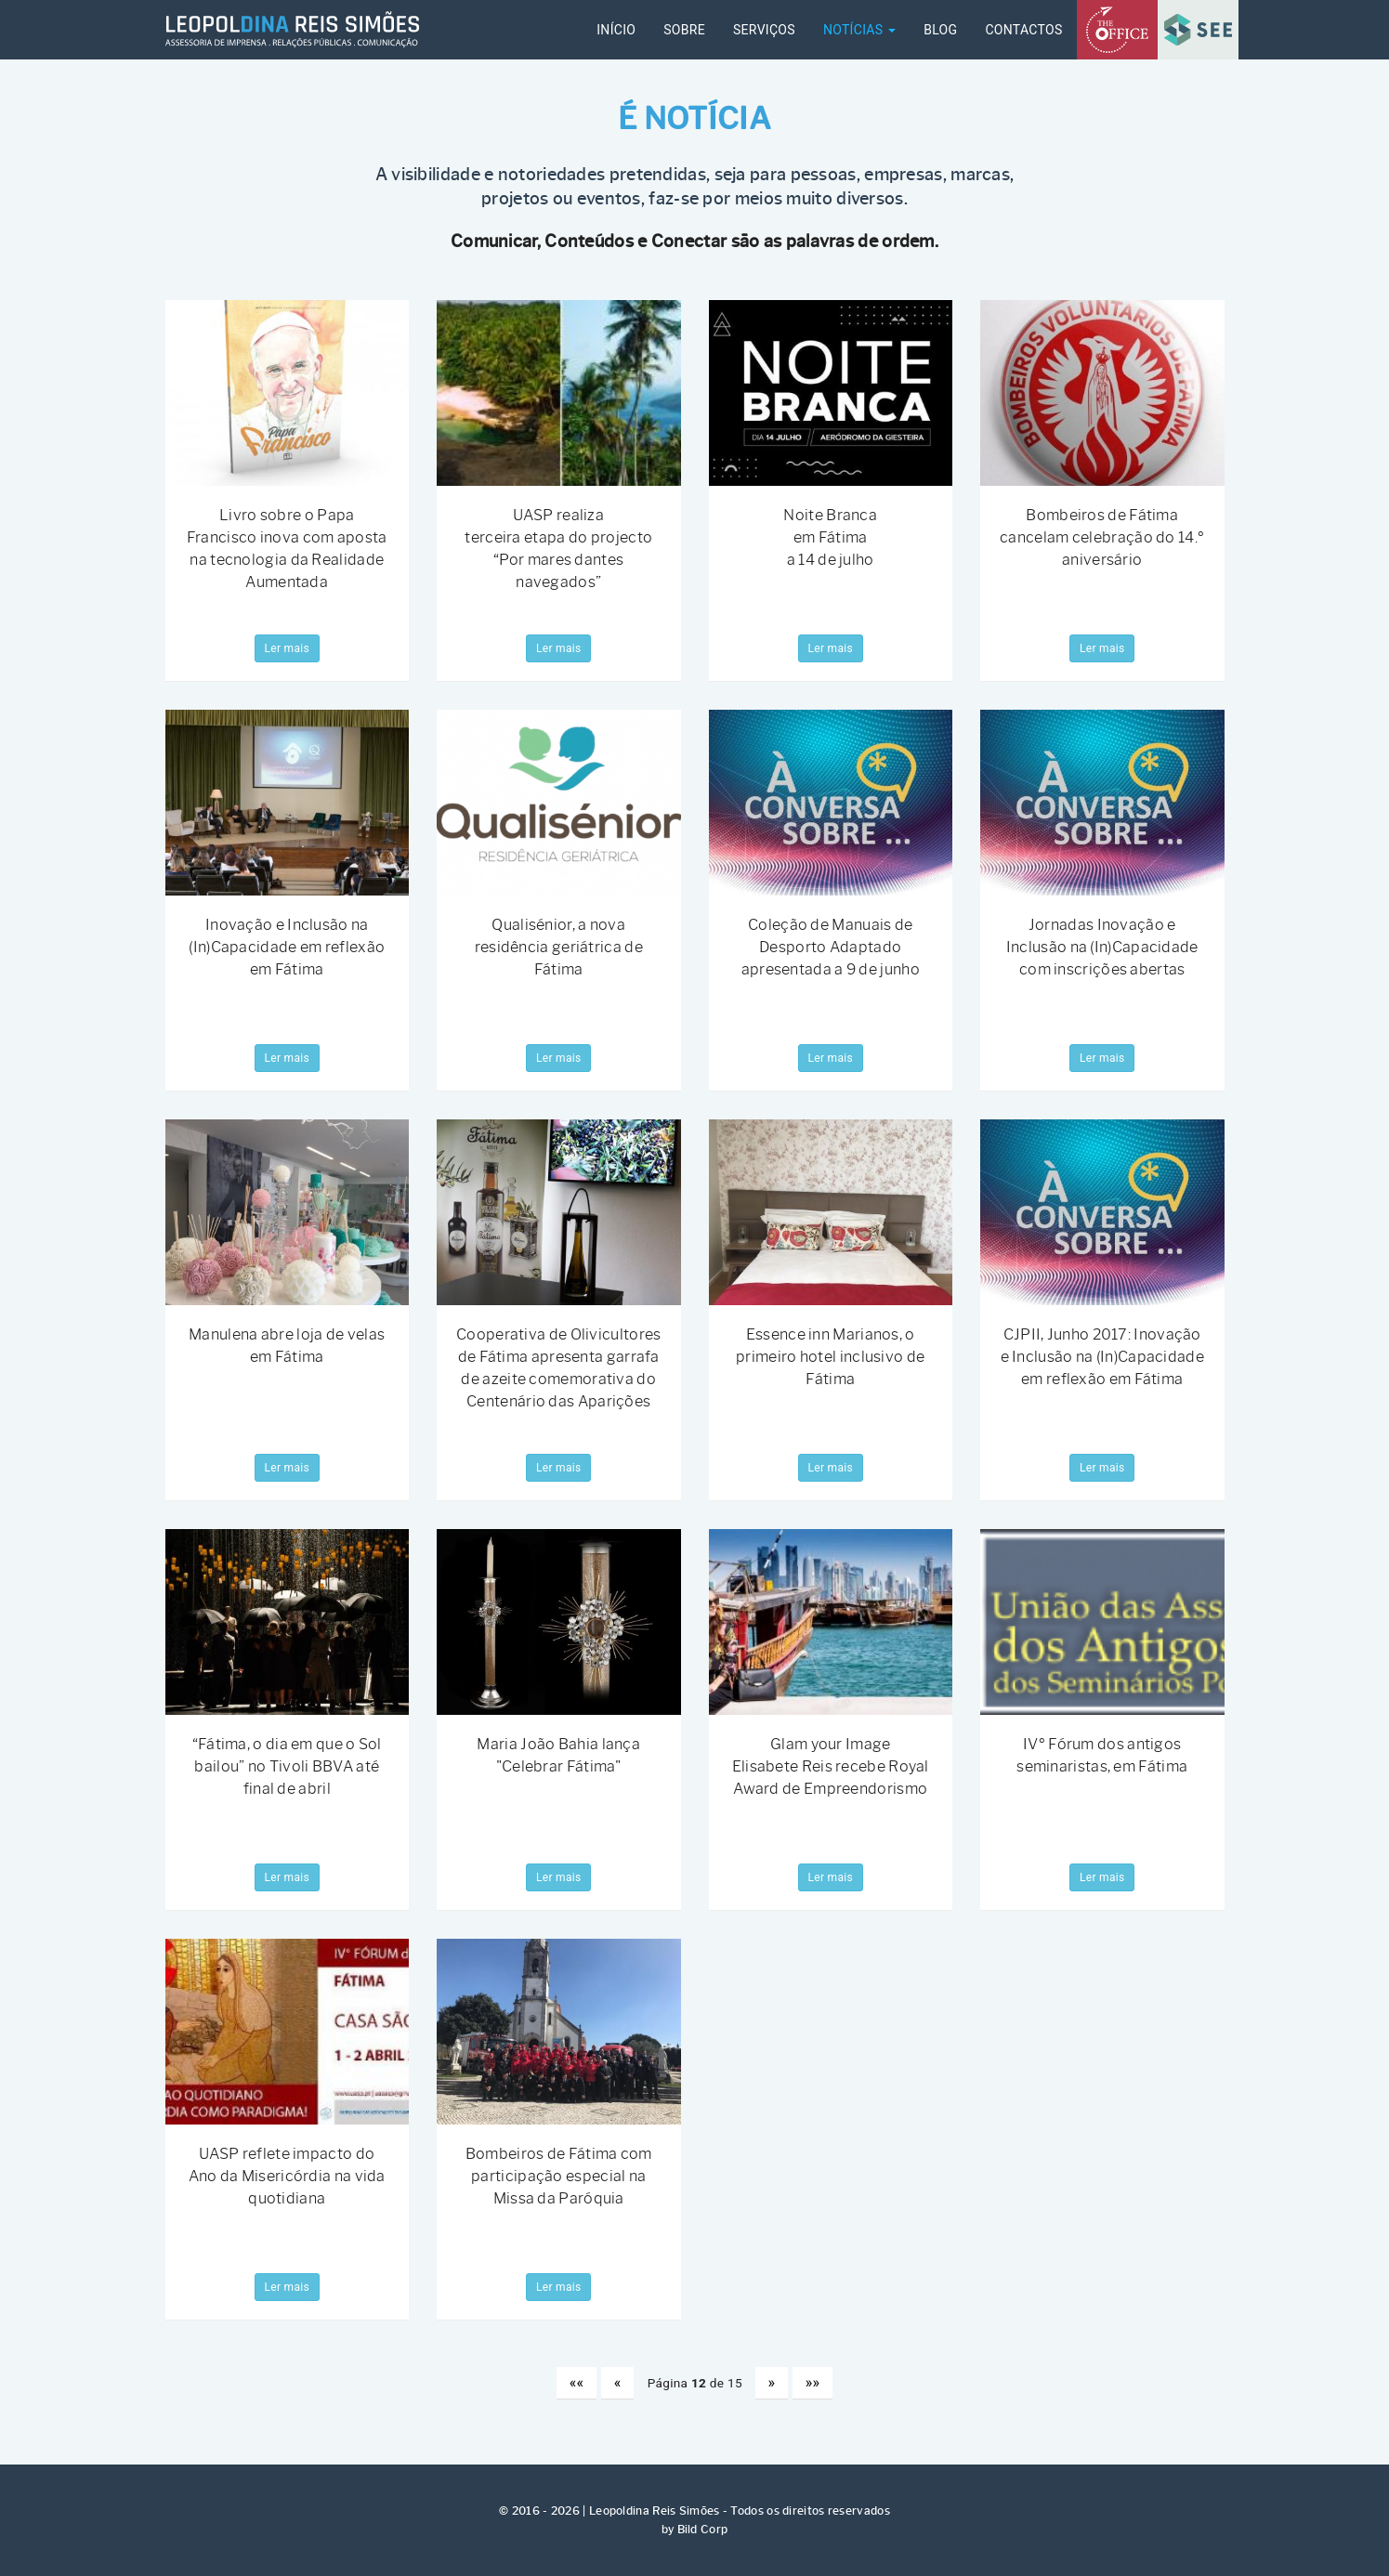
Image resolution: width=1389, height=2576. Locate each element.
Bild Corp (702, 2529)
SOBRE (684, 29)
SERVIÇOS (764, 29)
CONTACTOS (1023, 29)
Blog (940, 29)
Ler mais (287, 648)
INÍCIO (616, 29)
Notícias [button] (859, 29)
